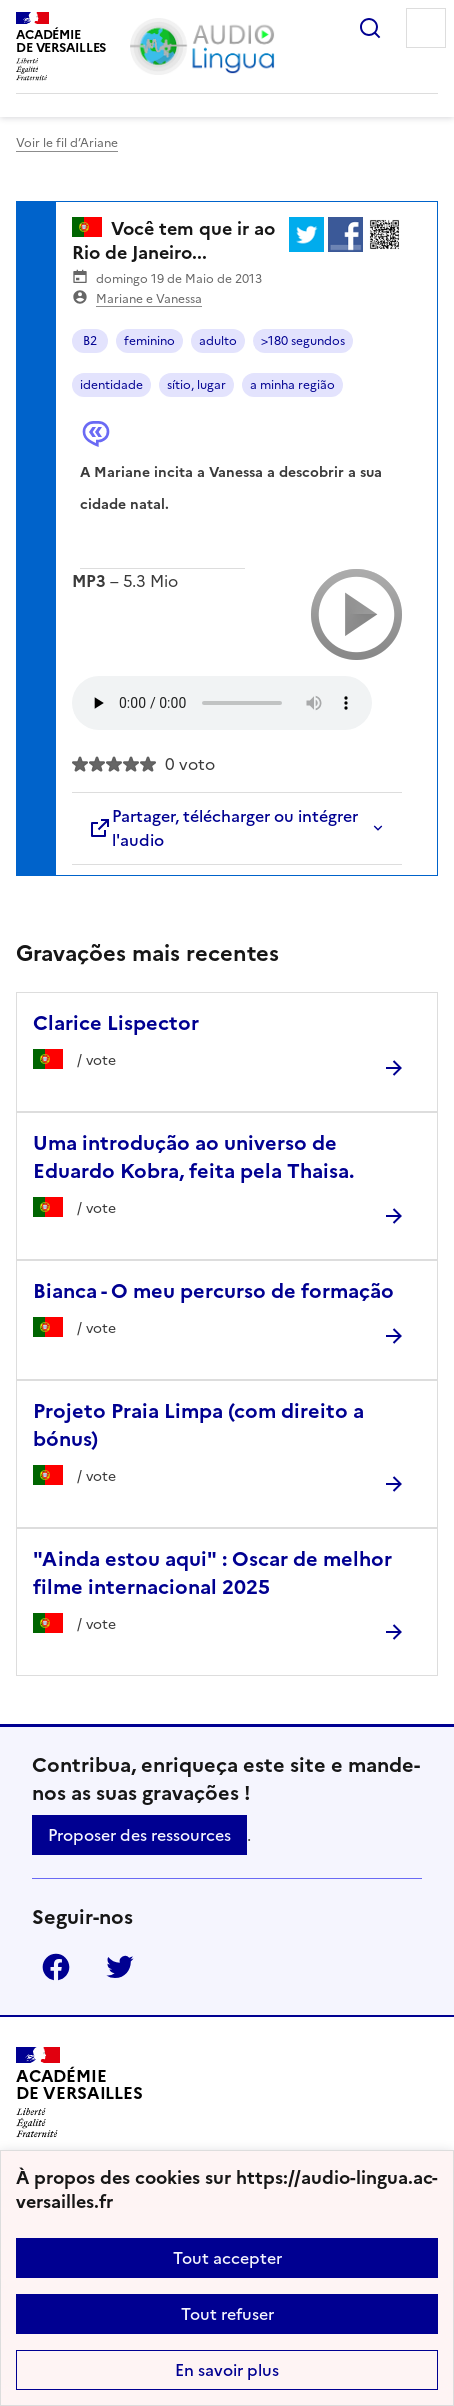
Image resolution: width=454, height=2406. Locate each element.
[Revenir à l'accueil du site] (79, 2092)
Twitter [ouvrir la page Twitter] (120, 1967)
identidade (111, 385)
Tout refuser (227, 2314)
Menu (426, 28)
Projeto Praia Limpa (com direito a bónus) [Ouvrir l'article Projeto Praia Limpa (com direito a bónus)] (198, 1425)
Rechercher (370, 28)
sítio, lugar (196, 385)
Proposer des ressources (139, 1835)
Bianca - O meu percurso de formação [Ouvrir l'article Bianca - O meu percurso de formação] (213, 1291)
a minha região (292, 385)
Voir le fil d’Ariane (67, 143)
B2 (90, 341)
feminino (149, 341)
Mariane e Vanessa (149, 299)
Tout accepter (227, 2258)
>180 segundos (303, 341)
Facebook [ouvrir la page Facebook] (56, 1967)
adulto (218, 341)
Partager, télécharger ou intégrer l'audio (223, 828)
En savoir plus (227, 2370)
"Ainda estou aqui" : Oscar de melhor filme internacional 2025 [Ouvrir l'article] (212, 1573)
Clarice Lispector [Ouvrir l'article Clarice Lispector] (116, 1023)
